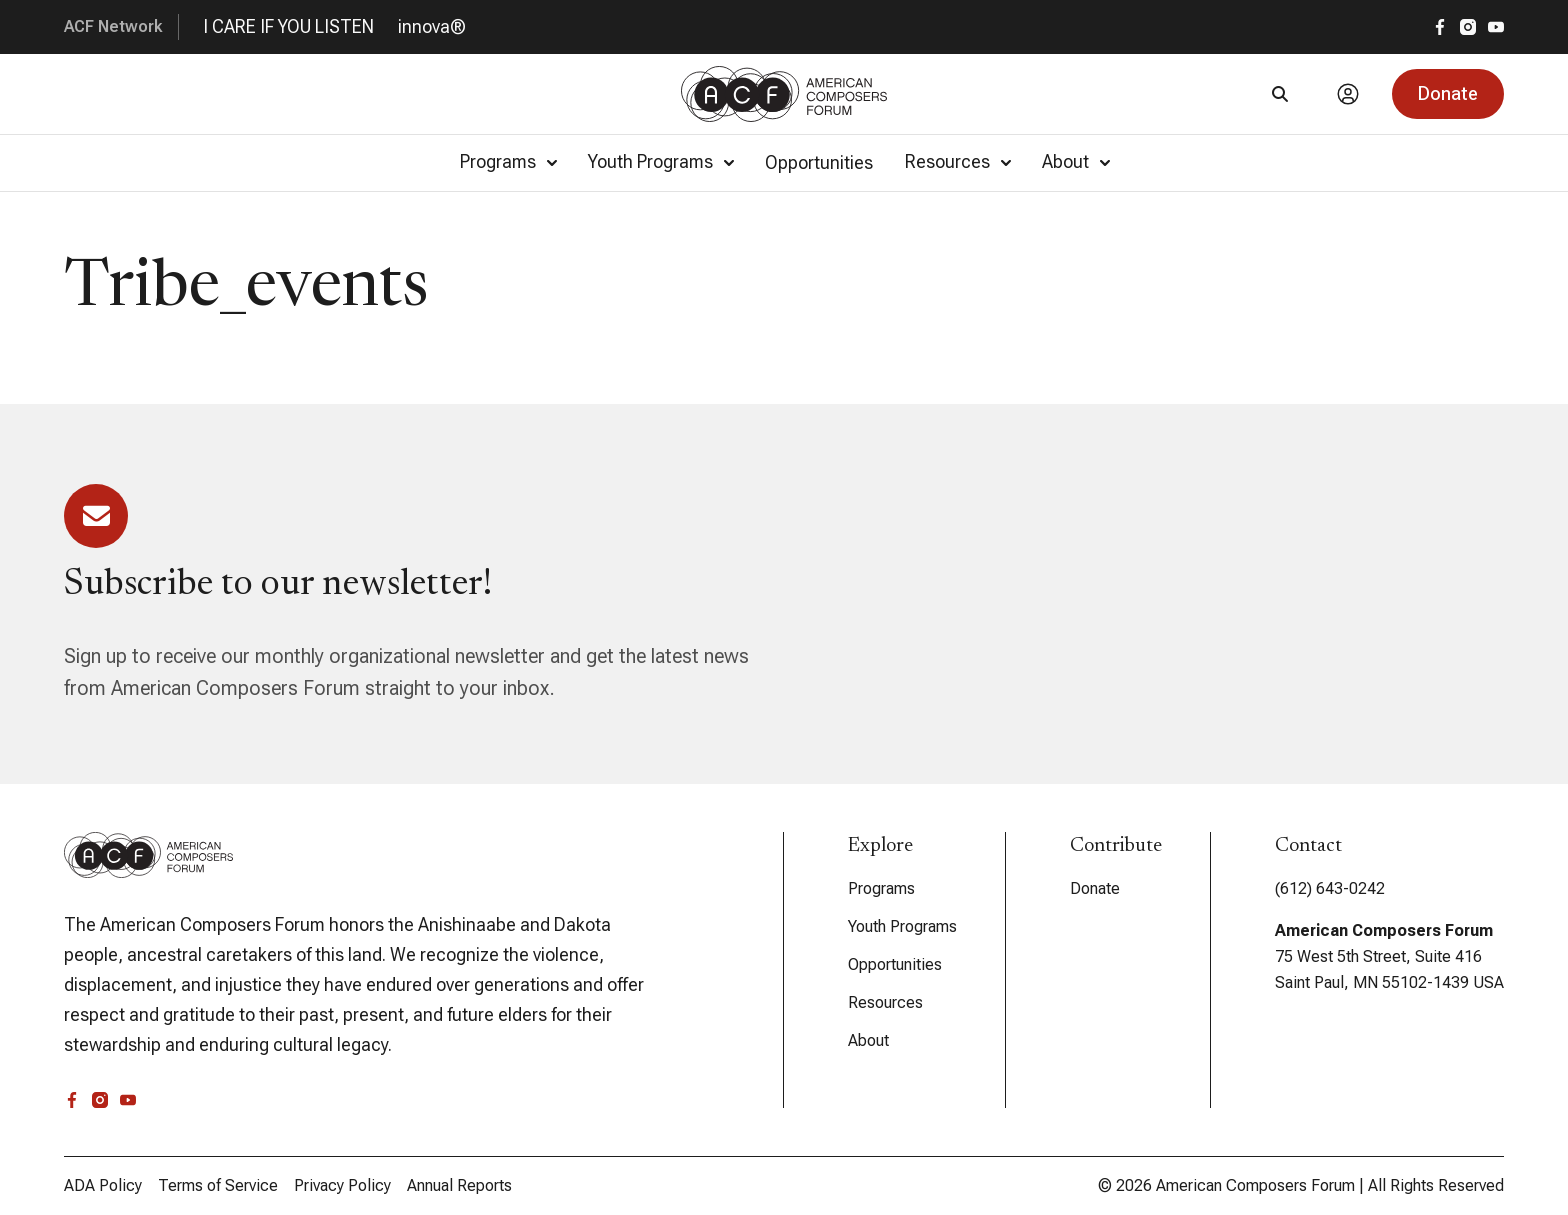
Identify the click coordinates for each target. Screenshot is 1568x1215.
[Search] (1280, 94)
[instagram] (1468, 27)
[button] (1448, 94)
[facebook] (1440, 27)
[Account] (1348, 94)
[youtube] (1496, 27)
